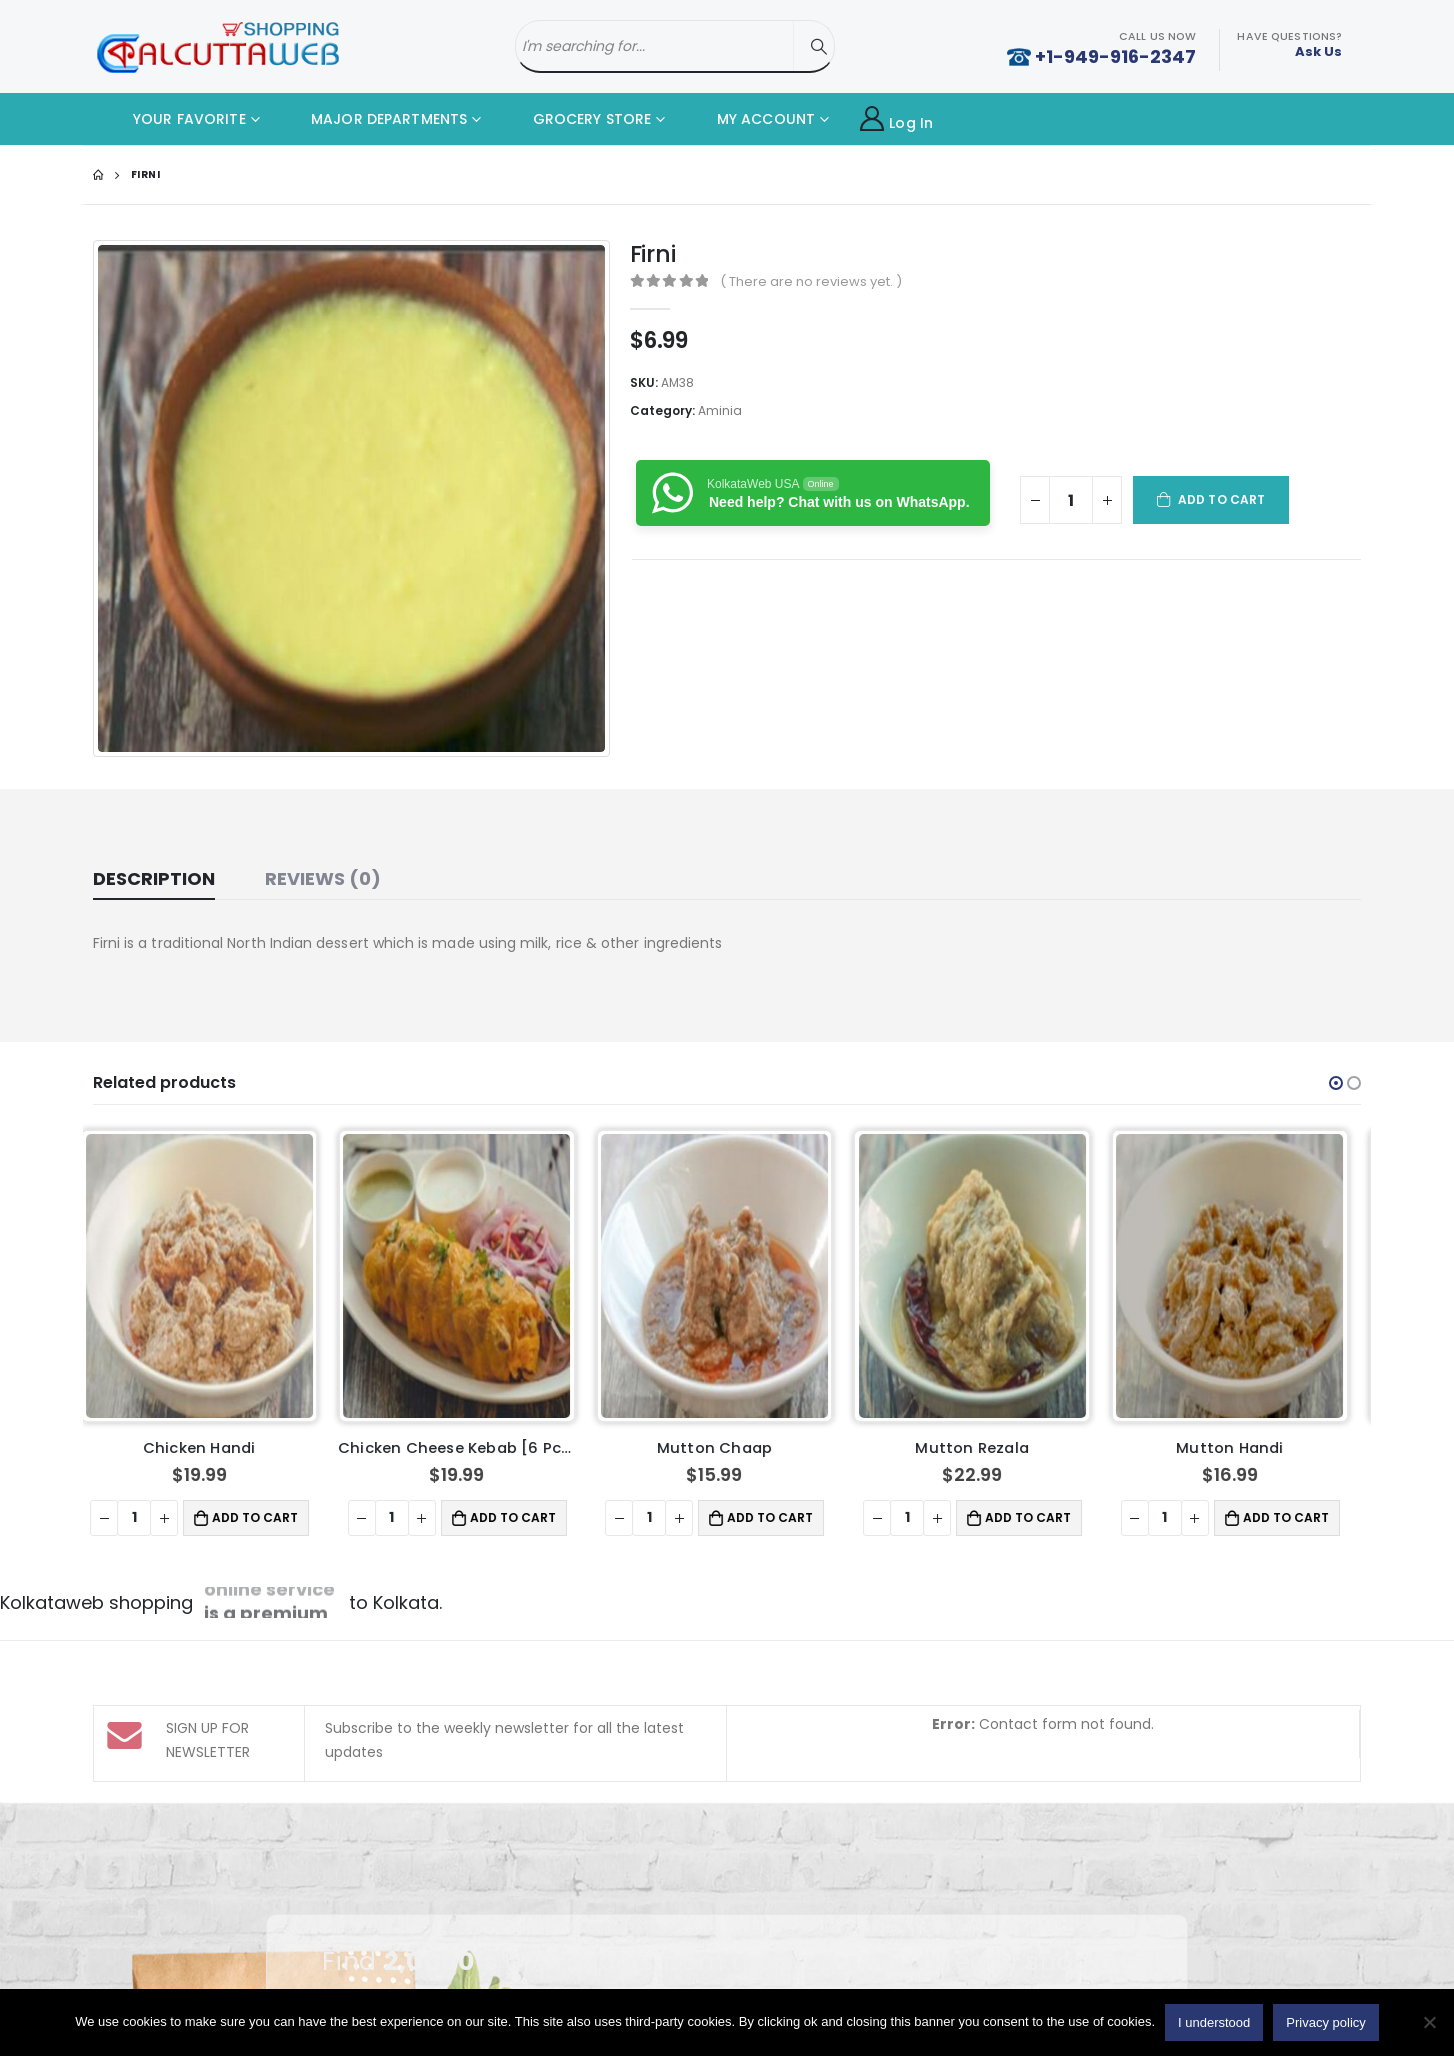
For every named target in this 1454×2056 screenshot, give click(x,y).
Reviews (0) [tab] (323, 878)
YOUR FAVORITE (174, 119)
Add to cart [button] (268, 1517)
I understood (1214, 2022)
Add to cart (1221, 499)
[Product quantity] (1071, 500)
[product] (212, 1276)
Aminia (720, 410)
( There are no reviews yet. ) (811, 281)
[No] (1429, 2022)
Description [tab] (154, 878)
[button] (1336, 1083)
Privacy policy (1325, 2022)
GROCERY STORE (576, 119)
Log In (896, 119)
